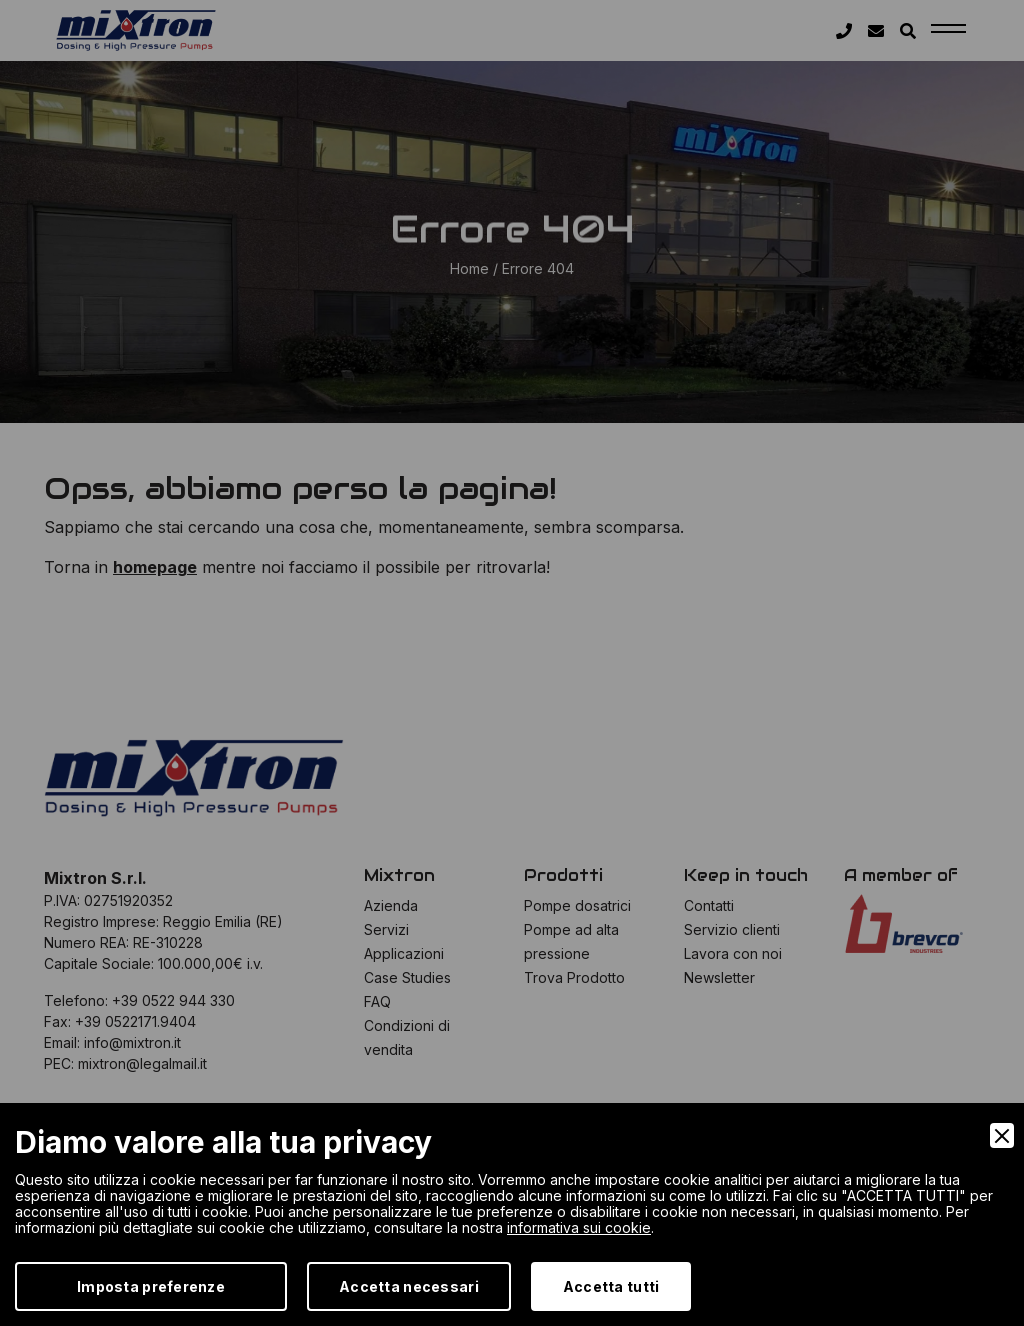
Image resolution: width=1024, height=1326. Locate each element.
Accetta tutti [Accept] (611, 1286)
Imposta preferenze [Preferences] (151, 1286)
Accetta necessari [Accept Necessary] (409, 1286)
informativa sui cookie (579, 1227)
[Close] (1002, 1135)
